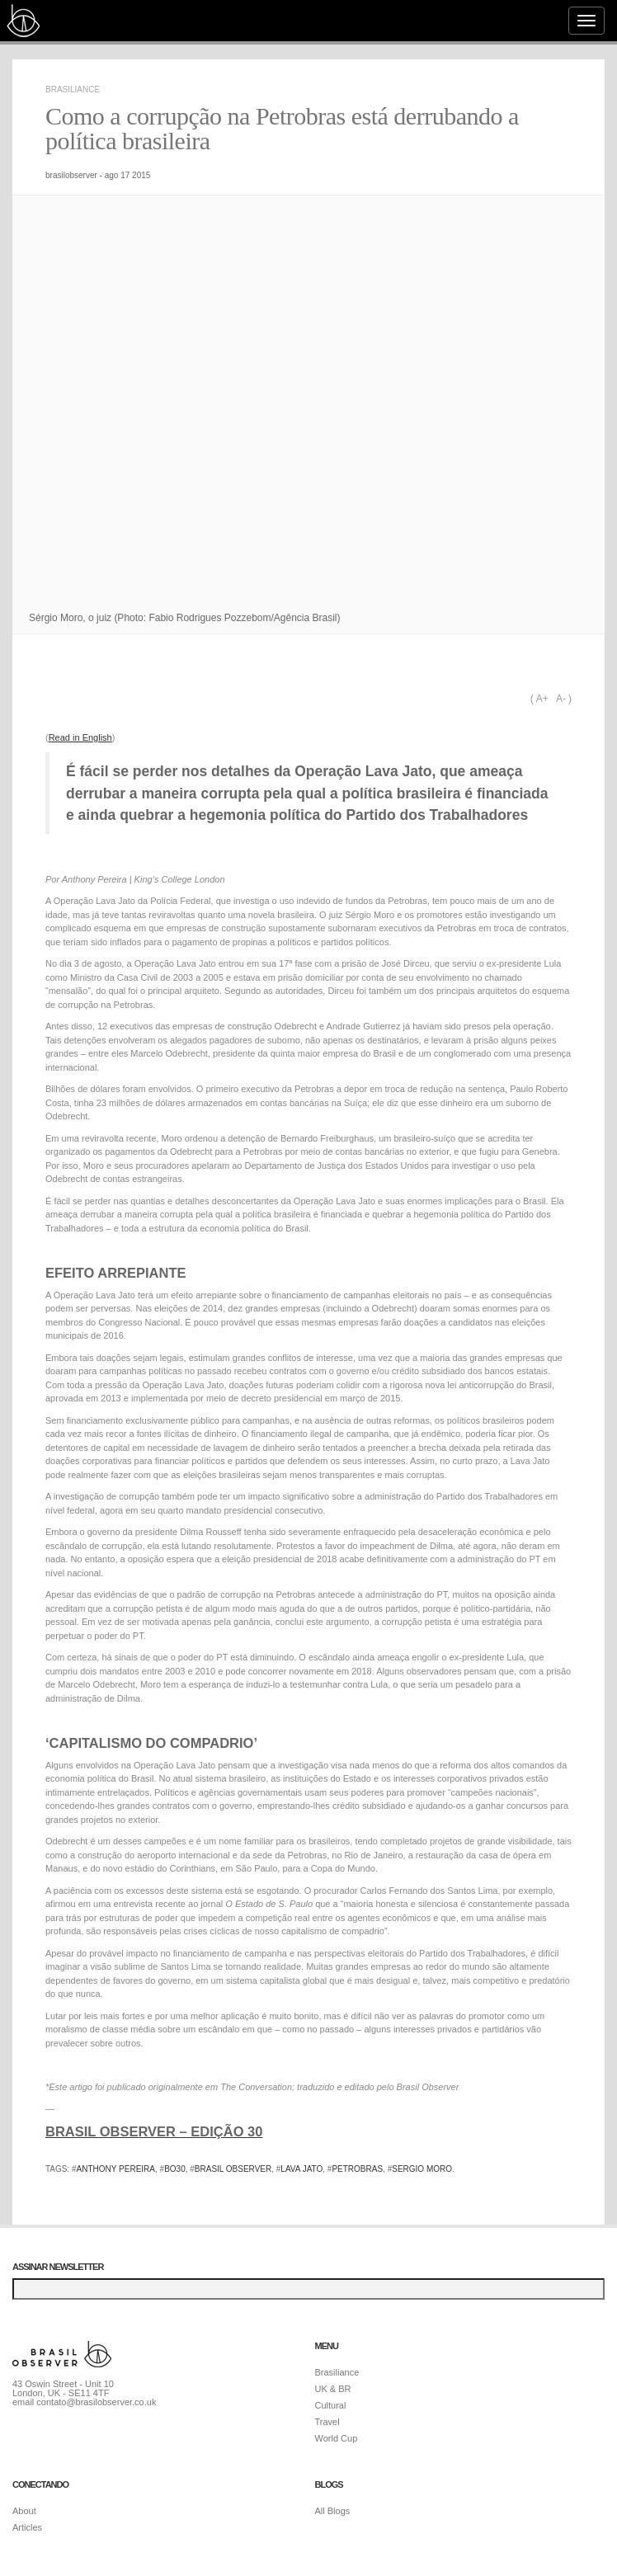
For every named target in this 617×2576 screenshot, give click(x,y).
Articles (27, 2527)
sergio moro (422, 2168)
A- (561, 698)
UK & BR (333, 2389)
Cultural (330, 2405)
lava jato (301, 2168)
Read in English (80, 737)
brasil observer (233, 2168)
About (24, 2511)
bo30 (175, 2168)
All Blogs (333, 2511)
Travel (327, 2422)
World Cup (336, 2438)
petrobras (357, 2168)
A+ (542, 698)
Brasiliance (72, 89)
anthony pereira (116, 2168)
